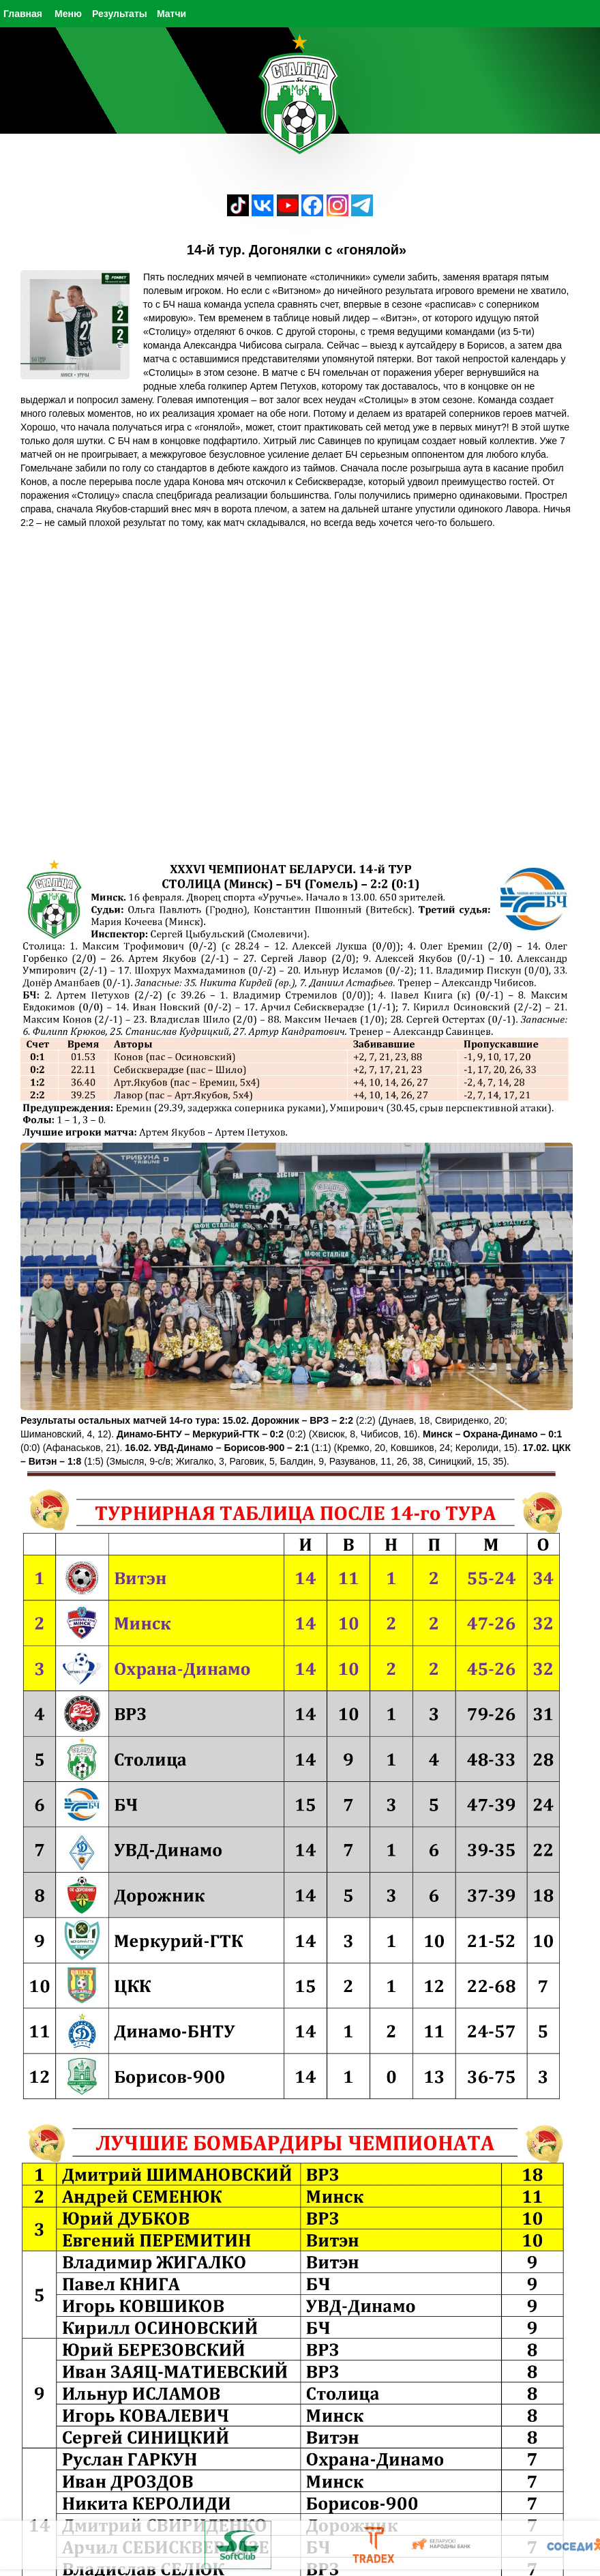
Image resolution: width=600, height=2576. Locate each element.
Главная (22, 13)
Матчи (171, 13)
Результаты (119, 13)
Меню (68, 13)
